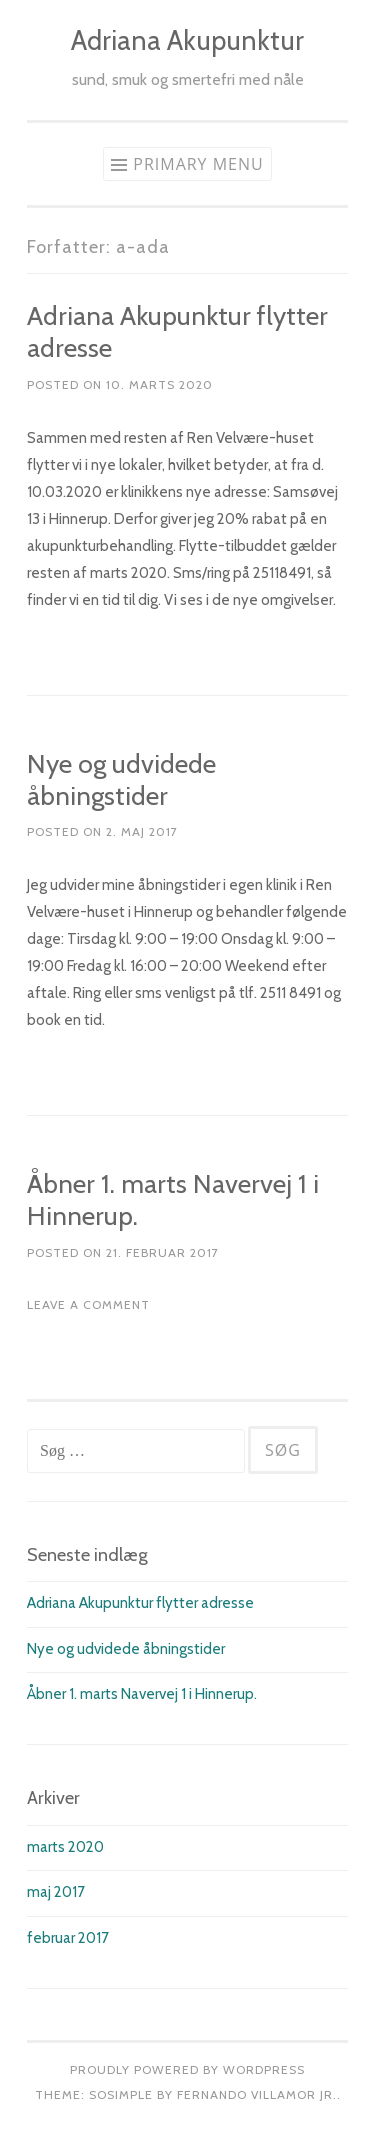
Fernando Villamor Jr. (257, 2094)
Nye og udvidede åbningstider (121, 780)
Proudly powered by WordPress (187, 2069)
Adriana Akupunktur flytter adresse (177, 332)
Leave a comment (88, 1304)
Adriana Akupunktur (187, 40)
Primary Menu (198, 164)
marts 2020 (65, 1847)
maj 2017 (56, 1892)
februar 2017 (68, 1938)
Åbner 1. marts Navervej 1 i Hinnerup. (173, 1200)
